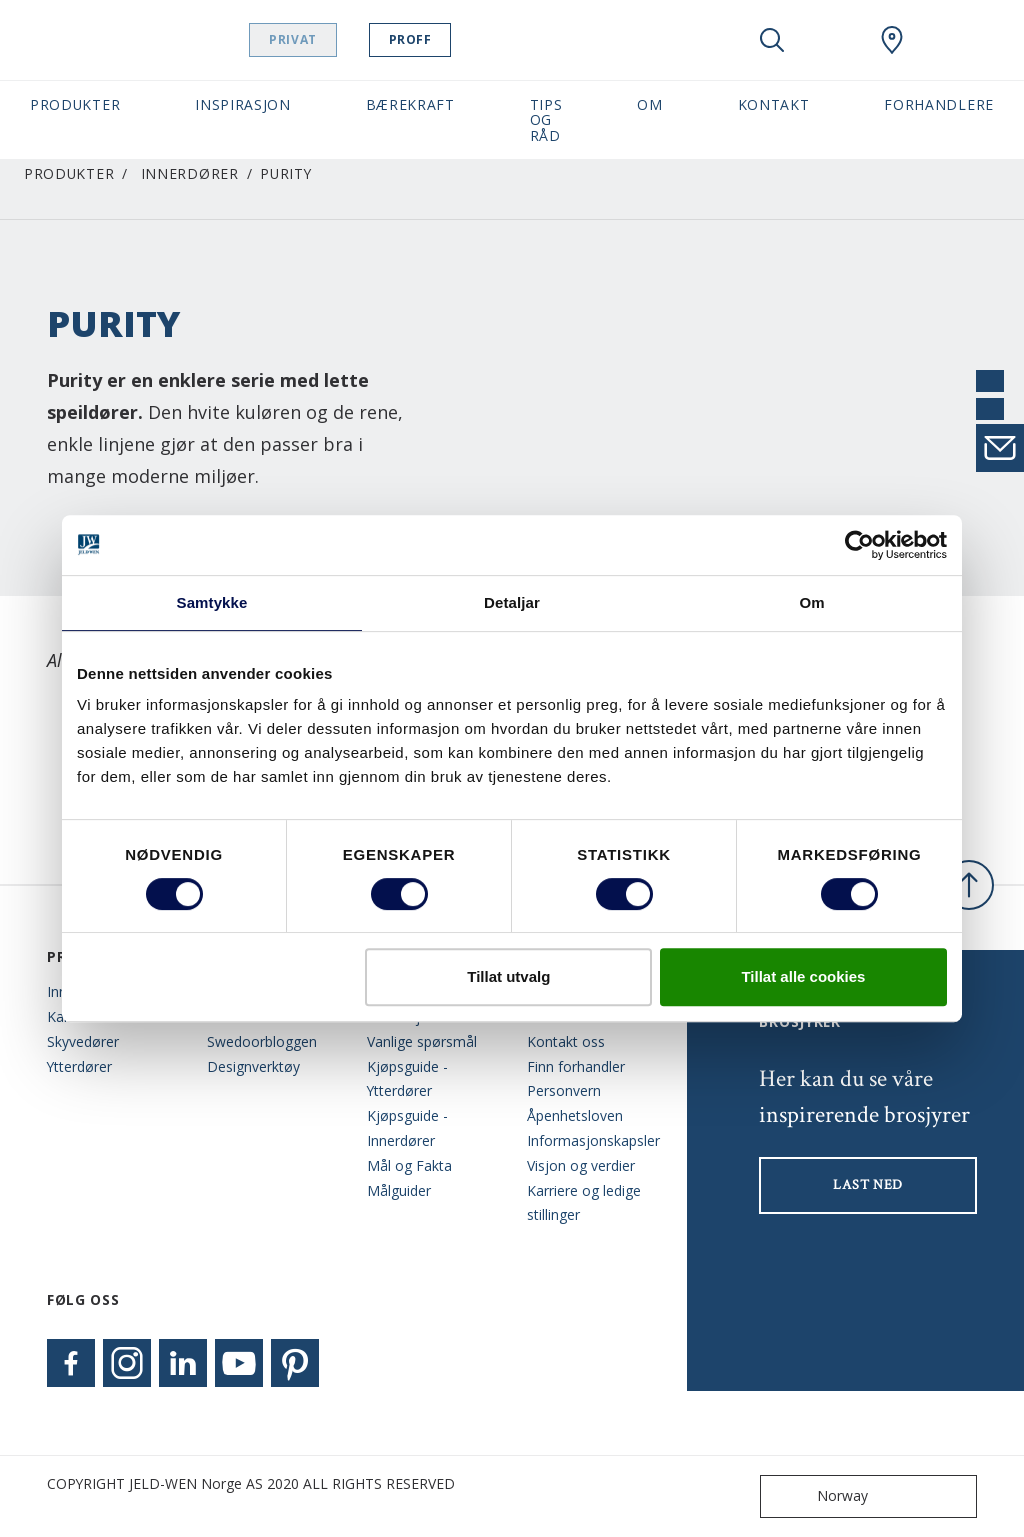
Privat (344, 39)
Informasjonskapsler (592, 1140)
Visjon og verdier (581, 1165)
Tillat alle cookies (803, 976)
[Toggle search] (772, 40)
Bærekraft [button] (410, 104)
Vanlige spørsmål (422, 1041)
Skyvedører (83, 1041)
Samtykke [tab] (212, 602)
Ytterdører (79, 1066)
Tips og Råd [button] (546, 120)
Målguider (399, 1190)
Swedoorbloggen (262, 1041)
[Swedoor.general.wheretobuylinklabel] (892, 40)
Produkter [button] (75, 104)
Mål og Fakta (409, 1165)
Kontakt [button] (774, 104)
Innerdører (190, 173)
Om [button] (649, 104)
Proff (460, 39)
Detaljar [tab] (512, 602)
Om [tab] (811, 602)
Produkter (69, 173)
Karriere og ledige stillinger (584, 1203)
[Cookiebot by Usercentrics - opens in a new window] (859, 545)
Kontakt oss (566, 1041)
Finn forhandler (576, 1066)
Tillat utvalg (508, 976)
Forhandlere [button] (939, 104)
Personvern (564, 1090)
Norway (818, 1496)
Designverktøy (253, 1066)
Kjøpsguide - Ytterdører (407, 1079)
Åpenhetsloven (575, 1115)
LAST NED (868, 1185)
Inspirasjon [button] (243, 104)
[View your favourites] (832, 40)
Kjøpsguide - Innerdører (407, 1128)
